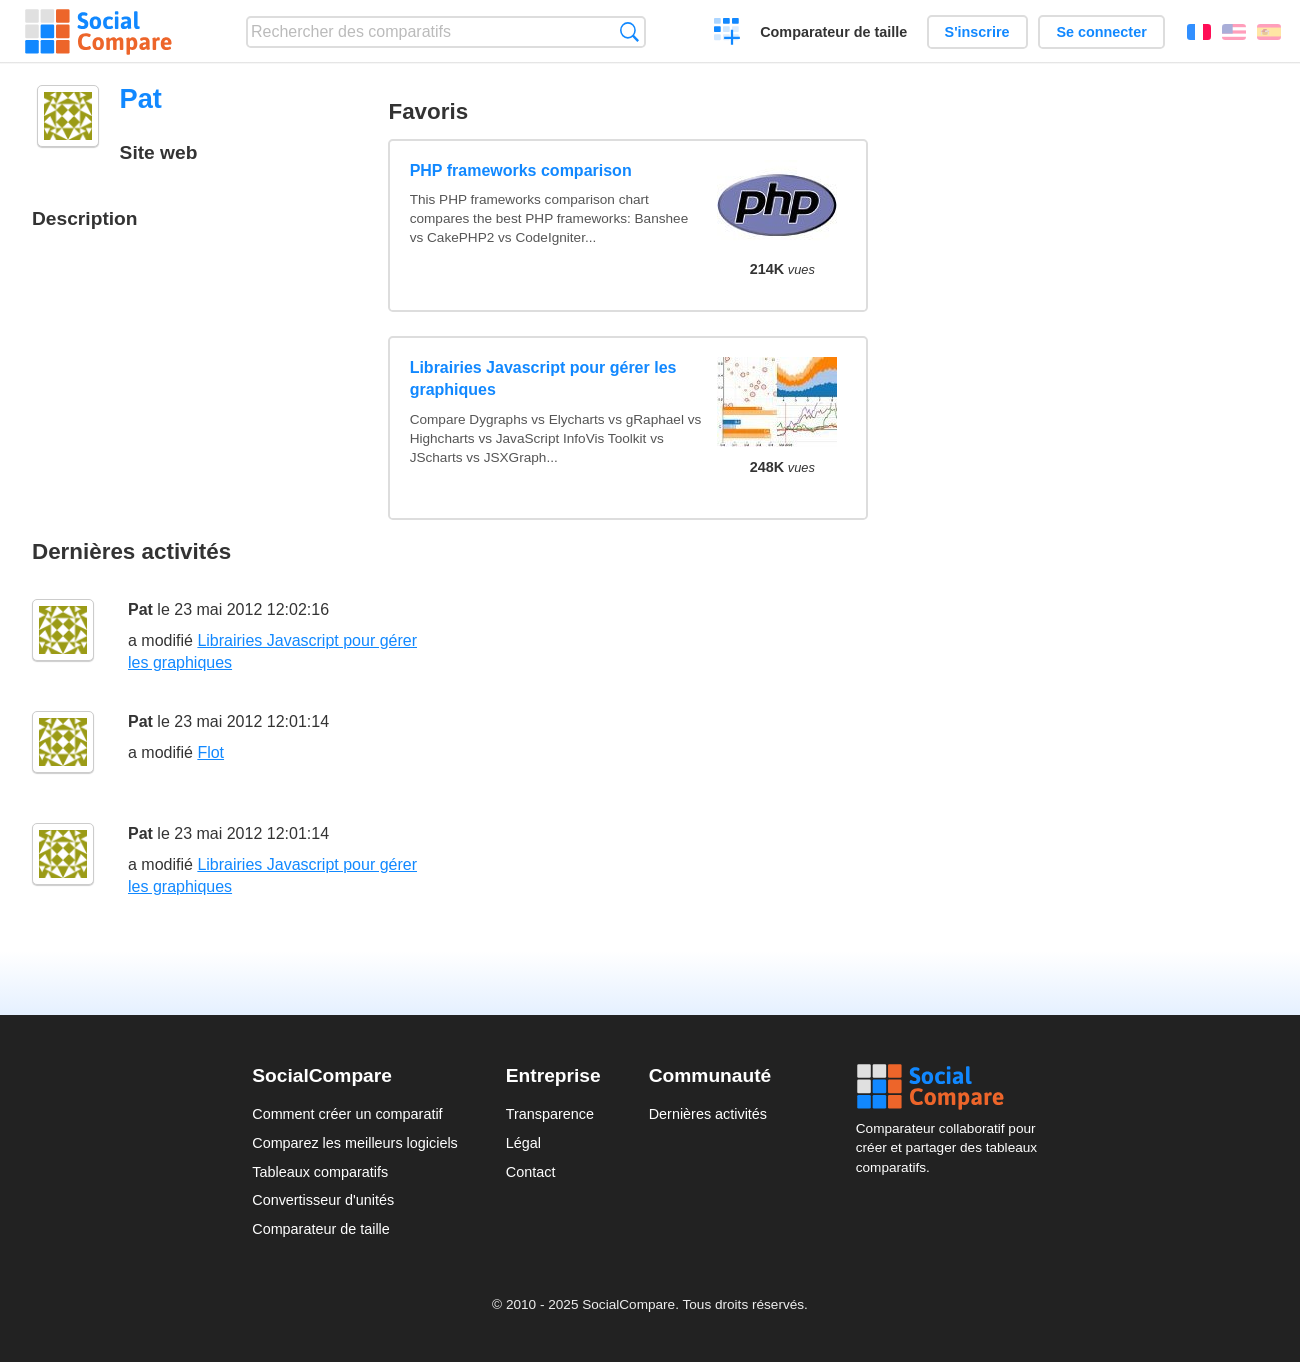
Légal (523, 1143)
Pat (140, 609)
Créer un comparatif (727, 34)
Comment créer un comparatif (347, 1114)
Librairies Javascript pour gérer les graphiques (543, 378)
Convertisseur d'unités (323, 1200)
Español (1269, 32)
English (1234, 32)
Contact (531, 1172)
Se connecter (1101, 32)
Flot (210, 752)
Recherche (629, 31)
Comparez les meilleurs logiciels (355, 1143)
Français (1199, 32)
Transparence (550, 1114)
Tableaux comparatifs (320, 1172)
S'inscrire (977, 32)
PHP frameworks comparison (521, 170)
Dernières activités (708, 1114)
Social (952, 1087)
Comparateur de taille (833, 32)
